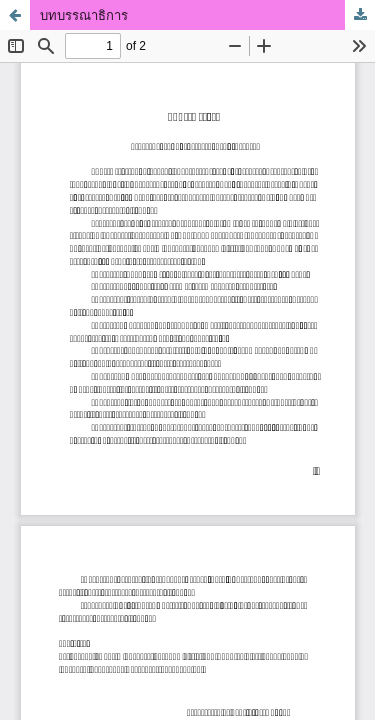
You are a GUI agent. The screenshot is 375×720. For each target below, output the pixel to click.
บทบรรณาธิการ (84, 15)
